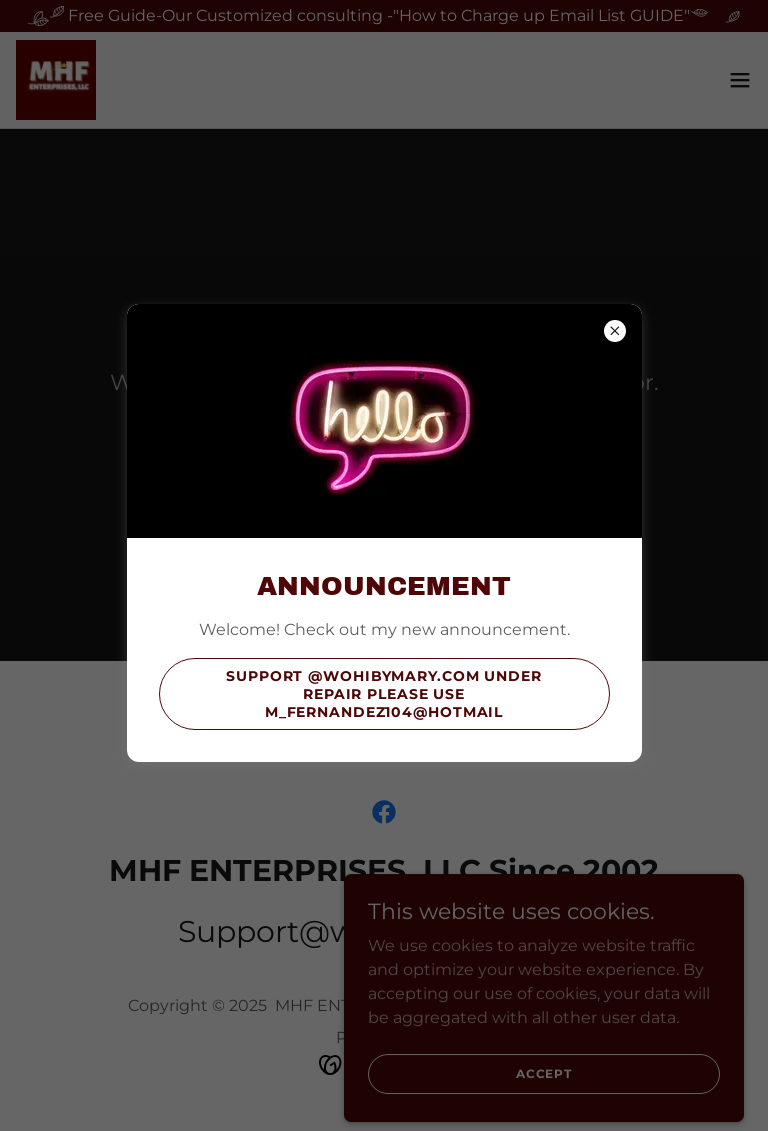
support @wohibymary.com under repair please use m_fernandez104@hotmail (384, 694)
